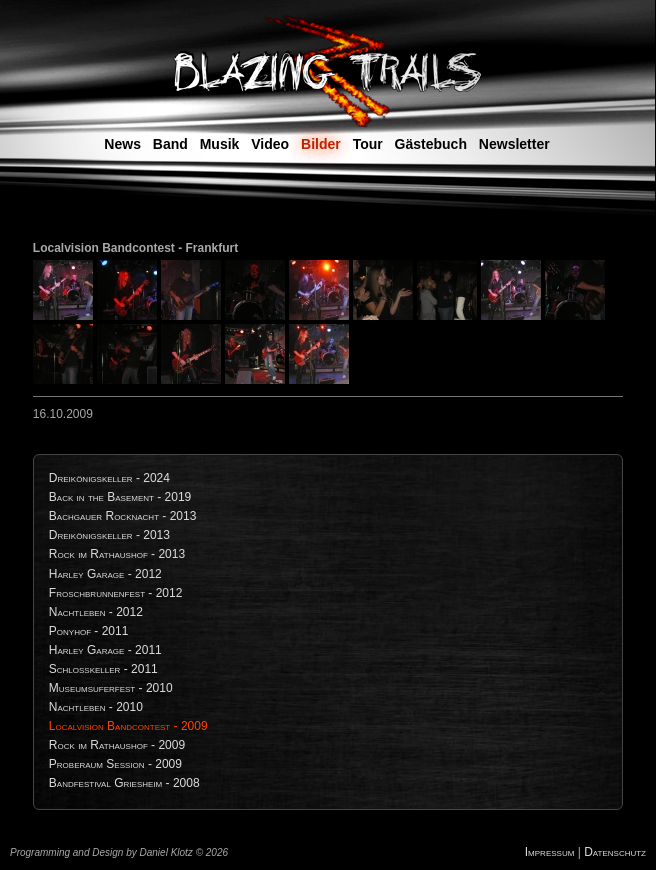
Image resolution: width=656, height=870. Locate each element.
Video (270, 144)
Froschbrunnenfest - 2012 (116, 593)
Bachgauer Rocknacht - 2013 (123, 516)
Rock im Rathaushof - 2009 (117, 745)
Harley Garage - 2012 (105, 574)
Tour (368, 144)
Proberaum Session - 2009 (115, 764)
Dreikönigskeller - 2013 (109, 535)
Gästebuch (431, 144)
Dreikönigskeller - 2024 (109, 478)
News (122, 144)
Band (170, 144)
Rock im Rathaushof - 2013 (117, 554)
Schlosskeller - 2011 (103, 669)
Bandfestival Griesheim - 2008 (124, 783)
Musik (220, 144)
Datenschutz (615, 852)
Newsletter (514, 144)
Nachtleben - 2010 (96, 707)
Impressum (550, 852)
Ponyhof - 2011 (89, 631)
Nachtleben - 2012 (96, 612)
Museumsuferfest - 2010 (111, 688)
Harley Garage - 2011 (105, 650)
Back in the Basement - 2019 (120, 497)
